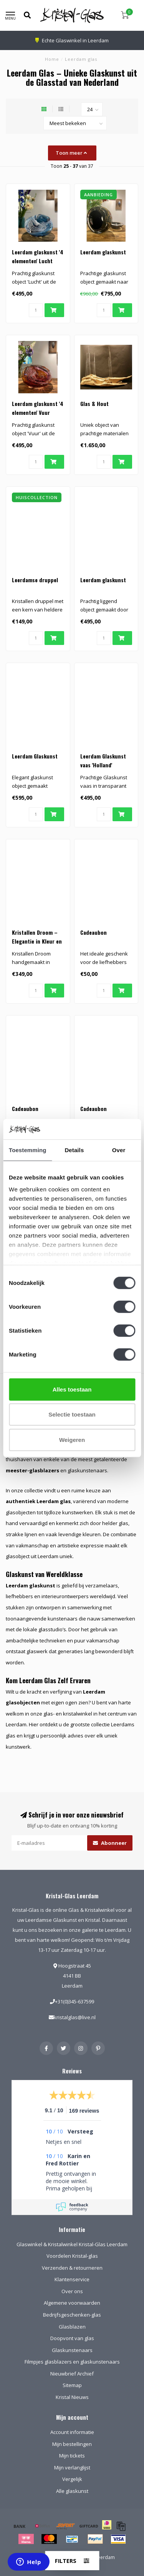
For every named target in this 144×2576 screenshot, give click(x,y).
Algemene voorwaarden (72, 2302)
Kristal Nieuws (72, 2397)
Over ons (72, 2291)
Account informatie (72, 2432)
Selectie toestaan (72, 1414)
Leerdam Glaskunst (35, 756)
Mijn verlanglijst (72, 2467)
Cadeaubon (93, 932)
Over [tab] (119, 1149)
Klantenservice (72, 2279)
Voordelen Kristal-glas (72, 2255)
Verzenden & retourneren (72, 2267)
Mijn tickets (72, 2455)
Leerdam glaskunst (103, 252)
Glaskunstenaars (72, 2350)
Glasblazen (72, 2326)
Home (52, 59)
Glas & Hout (94, 403)
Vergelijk (72, 2479)
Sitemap (72, 2385)
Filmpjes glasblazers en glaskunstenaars (72, 2361)
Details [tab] (74, 1149)
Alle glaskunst (72, 2490)
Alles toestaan (72, 1389)
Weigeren (72, 1439)
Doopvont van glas (72, 2338)
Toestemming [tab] (27, 1149)
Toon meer (71, 152)
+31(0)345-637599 (74, 2001)
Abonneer (110, 1842)
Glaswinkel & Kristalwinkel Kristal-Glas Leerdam (72, 2244)
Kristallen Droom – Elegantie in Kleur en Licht (37, 941)
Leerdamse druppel (35, 580)
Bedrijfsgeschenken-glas (72, 2314)
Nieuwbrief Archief (72, 2373)
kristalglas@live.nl (75, 2017)
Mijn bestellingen (72, 2444)
